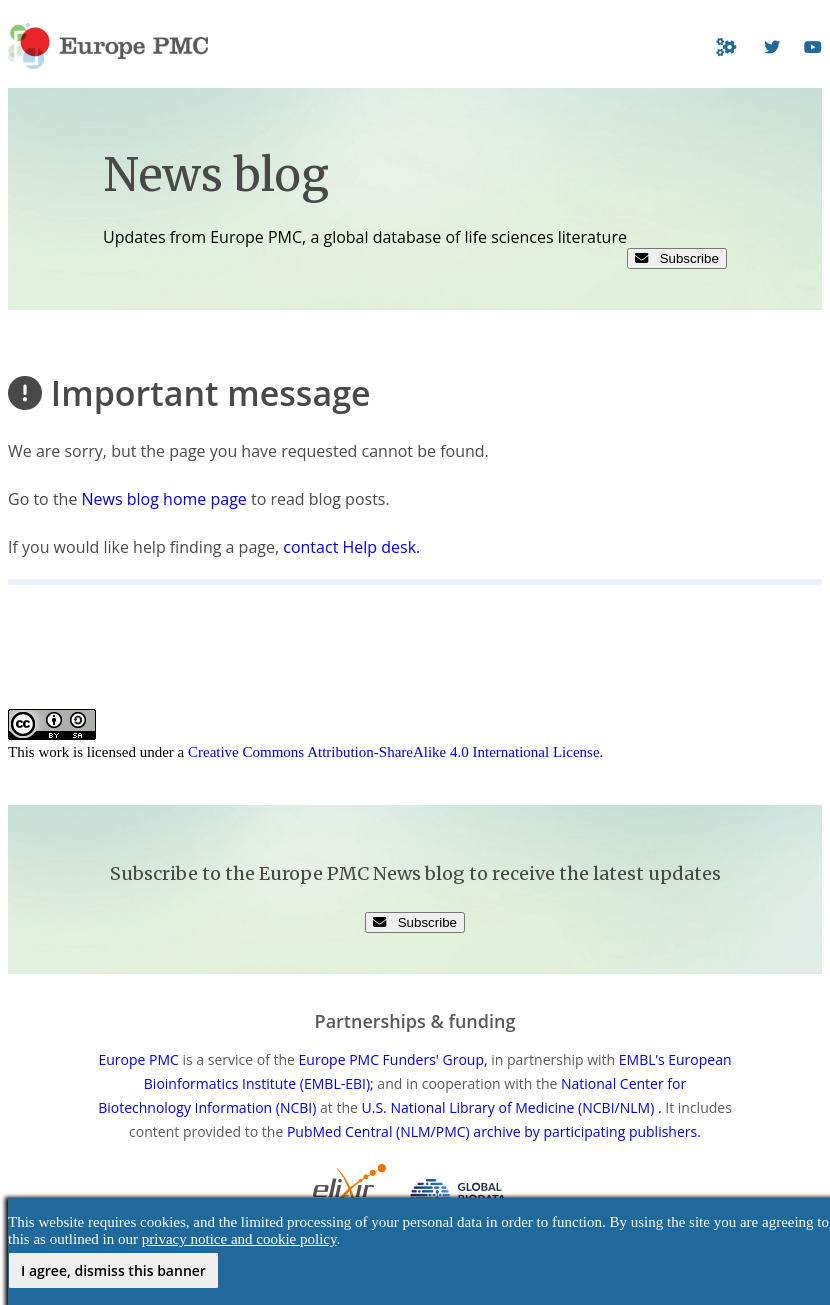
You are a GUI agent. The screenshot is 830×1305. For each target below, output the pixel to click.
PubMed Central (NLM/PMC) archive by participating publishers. (494, 1131)
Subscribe (677, 258)
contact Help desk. (351, 547)
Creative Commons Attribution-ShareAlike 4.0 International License (394, 752)
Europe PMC (138, 1059)
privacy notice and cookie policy (239, 1239)
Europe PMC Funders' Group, (393, 1059)
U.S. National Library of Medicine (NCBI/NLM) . (512, 1107)
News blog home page (164, 499)
